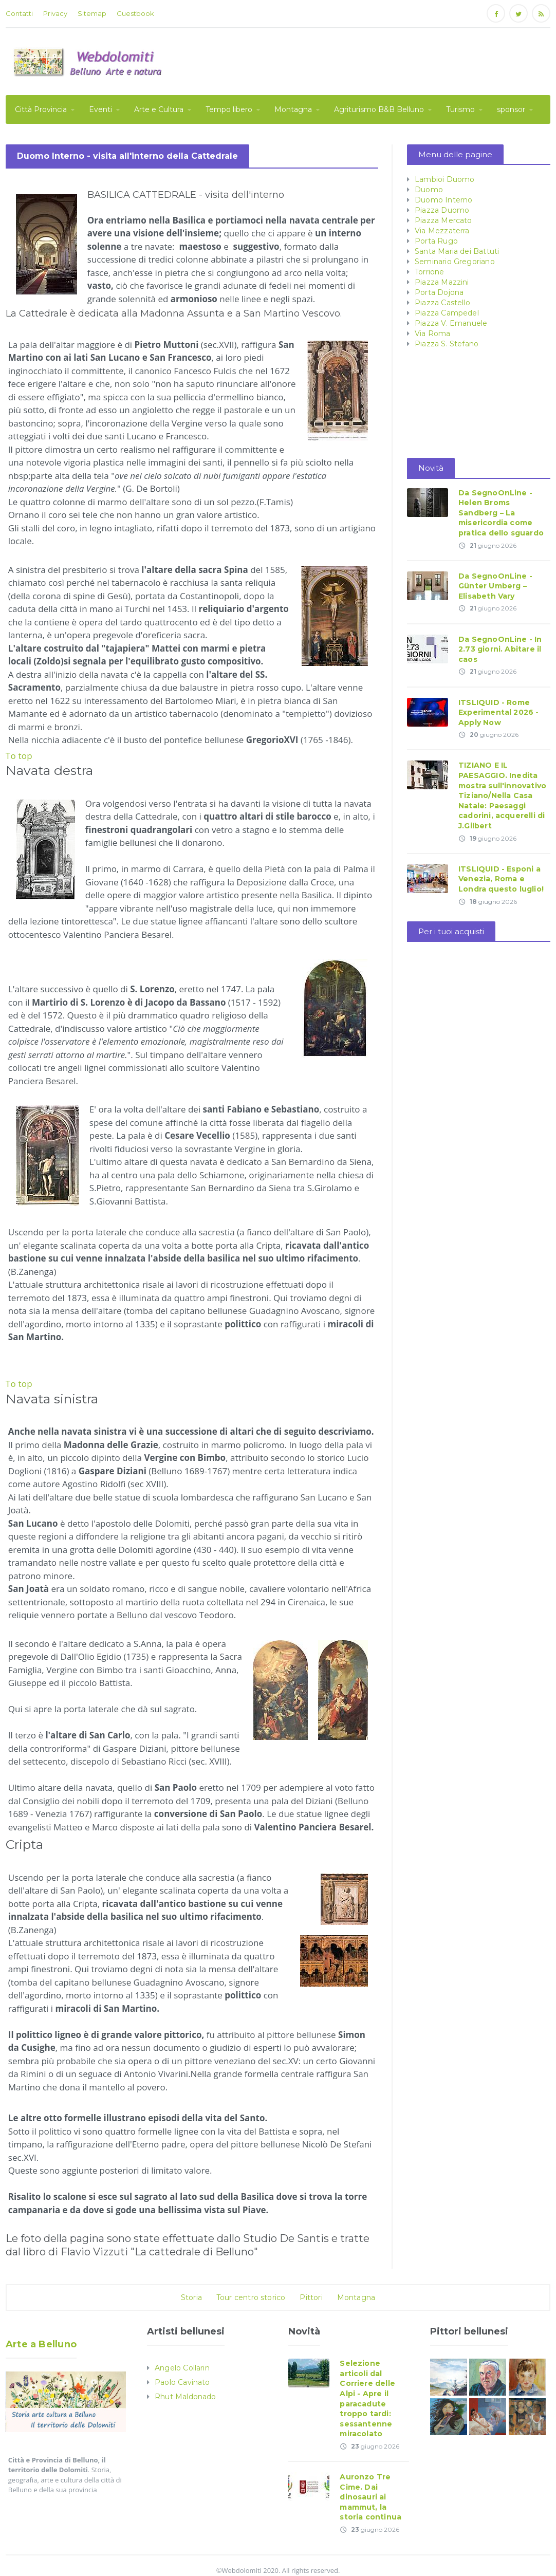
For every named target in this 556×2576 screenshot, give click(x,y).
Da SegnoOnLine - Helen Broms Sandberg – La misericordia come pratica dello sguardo (500, 513)
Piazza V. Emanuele (450, 323)
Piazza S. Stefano (446, 343)
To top (19, 756)
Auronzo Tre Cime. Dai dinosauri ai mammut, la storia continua (370, 2486)
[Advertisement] (363, 60)
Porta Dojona (438, 292)
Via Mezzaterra (441, 230)
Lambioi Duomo (444, 179)
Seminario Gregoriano (454, 261)
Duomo (428, 189)
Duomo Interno (443, 200)
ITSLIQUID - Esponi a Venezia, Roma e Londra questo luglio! (500, 879)
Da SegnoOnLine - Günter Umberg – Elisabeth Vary (494, 586)
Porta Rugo (436, 241)
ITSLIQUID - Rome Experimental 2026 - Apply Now (497, 712)
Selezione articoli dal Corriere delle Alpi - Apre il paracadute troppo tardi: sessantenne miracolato (374, 2394)
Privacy (55, 13)
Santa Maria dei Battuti (456, 251)
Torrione (429, 271)
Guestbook (135, 13)
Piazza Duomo (441, 210)
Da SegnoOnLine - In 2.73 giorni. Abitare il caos (499, 649)
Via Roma (432, 333)
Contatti (19, 13)
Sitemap (92, 13)
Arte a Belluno (40, 2344)
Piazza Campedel (446, 313)
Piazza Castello (442, 302)
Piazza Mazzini (441, 282)
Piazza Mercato (443, 220)
